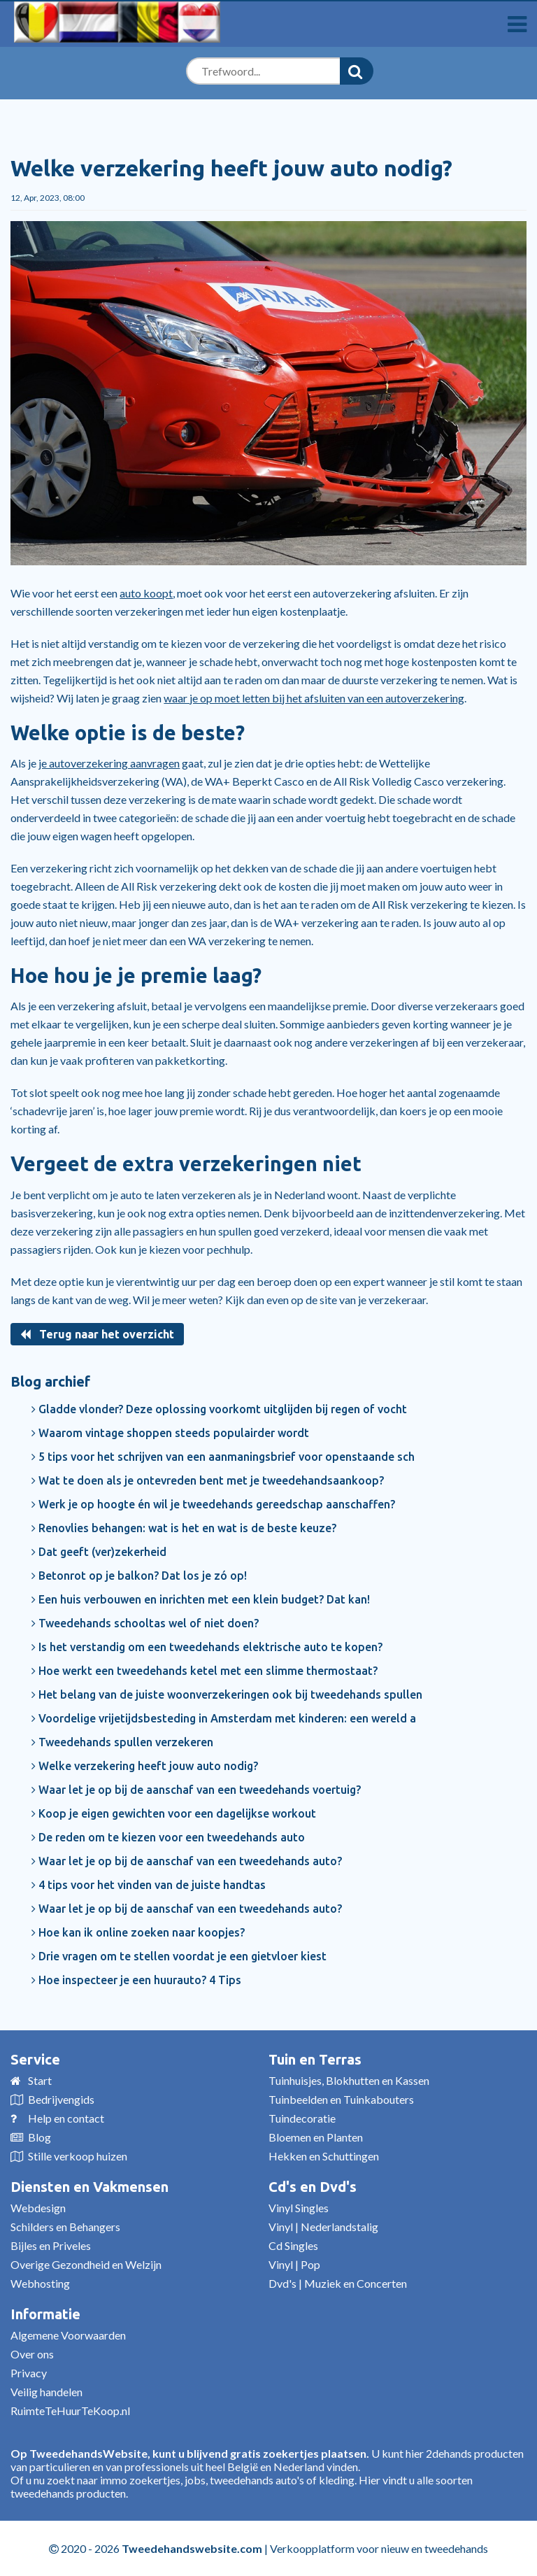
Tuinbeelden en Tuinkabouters (341, 2099)
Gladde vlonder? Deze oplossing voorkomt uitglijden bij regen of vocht (219, 1409)
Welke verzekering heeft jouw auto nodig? (144, 1766)
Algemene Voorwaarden (68, 2335)
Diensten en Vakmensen (89, 2187)
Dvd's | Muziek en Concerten (337, 2283)
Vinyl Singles (298, 2207)
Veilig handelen (46, 2391)
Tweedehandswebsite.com (192, 2548)
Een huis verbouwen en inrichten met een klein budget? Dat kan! (200, 1599)
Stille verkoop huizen (77, 2156)
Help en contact (66, 2118)
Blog (39, 2137)
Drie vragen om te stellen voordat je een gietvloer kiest (179, 1956)
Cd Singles (293, 2245)
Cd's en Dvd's (312, 2187)
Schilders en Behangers (65, 2226)
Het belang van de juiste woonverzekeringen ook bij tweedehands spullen (226, 1694)
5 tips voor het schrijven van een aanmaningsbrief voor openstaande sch (223, 1456)
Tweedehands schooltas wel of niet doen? (145, 1623)
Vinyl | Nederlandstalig (323, 2226)
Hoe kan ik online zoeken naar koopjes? (138, 1932)
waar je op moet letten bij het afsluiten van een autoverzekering (314, 698)
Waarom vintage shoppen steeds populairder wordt (170, 1433)
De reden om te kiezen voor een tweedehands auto (168, 1837)
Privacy (28, 2372)
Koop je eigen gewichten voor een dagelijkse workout (173, 1813)
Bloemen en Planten (315, 2137)
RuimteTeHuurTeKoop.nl (70, 2410)
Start (40, 2080)
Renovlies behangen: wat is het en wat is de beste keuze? (183, 1528)
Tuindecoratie (302, 2118)
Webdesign (38, 2207)
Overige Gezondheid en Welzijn (86, 2264)
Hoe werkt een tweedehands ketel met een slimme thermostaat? (204, 1670)
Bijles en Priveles (50, 2245)
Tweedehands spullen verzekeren (122, 1742)
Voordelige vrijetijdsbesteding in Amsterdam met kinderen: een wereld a (223, 1718)
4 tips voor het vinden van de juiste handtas (148, 1884)
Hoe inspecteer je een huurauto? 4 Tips (136, 1980)
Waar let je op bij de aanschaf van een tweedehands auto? (186, 1861)
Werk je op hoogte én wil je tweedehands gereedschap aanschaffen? (213, 1504)
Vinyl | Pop (294, 2264)
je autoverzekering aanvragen (109, 763)
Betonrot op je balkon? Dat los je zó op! (139, 1575)
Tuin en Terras (314, 2059)
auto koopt (146, 593)
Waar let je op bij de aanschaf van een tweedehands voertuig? (196, 1789)
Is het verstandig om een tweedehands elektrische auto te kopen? (206, 1647)
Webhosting (40, 2283)
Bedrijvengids (61, 2099)
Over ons (32, 2354)
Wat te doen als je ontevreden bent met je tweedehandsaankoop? (207, 1480)
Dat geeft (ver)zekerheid (98, 1551)
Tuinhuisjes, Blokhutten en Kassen (348, 2080)
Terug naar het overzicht (97, 1334)
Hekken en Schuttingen (323, 2156)
